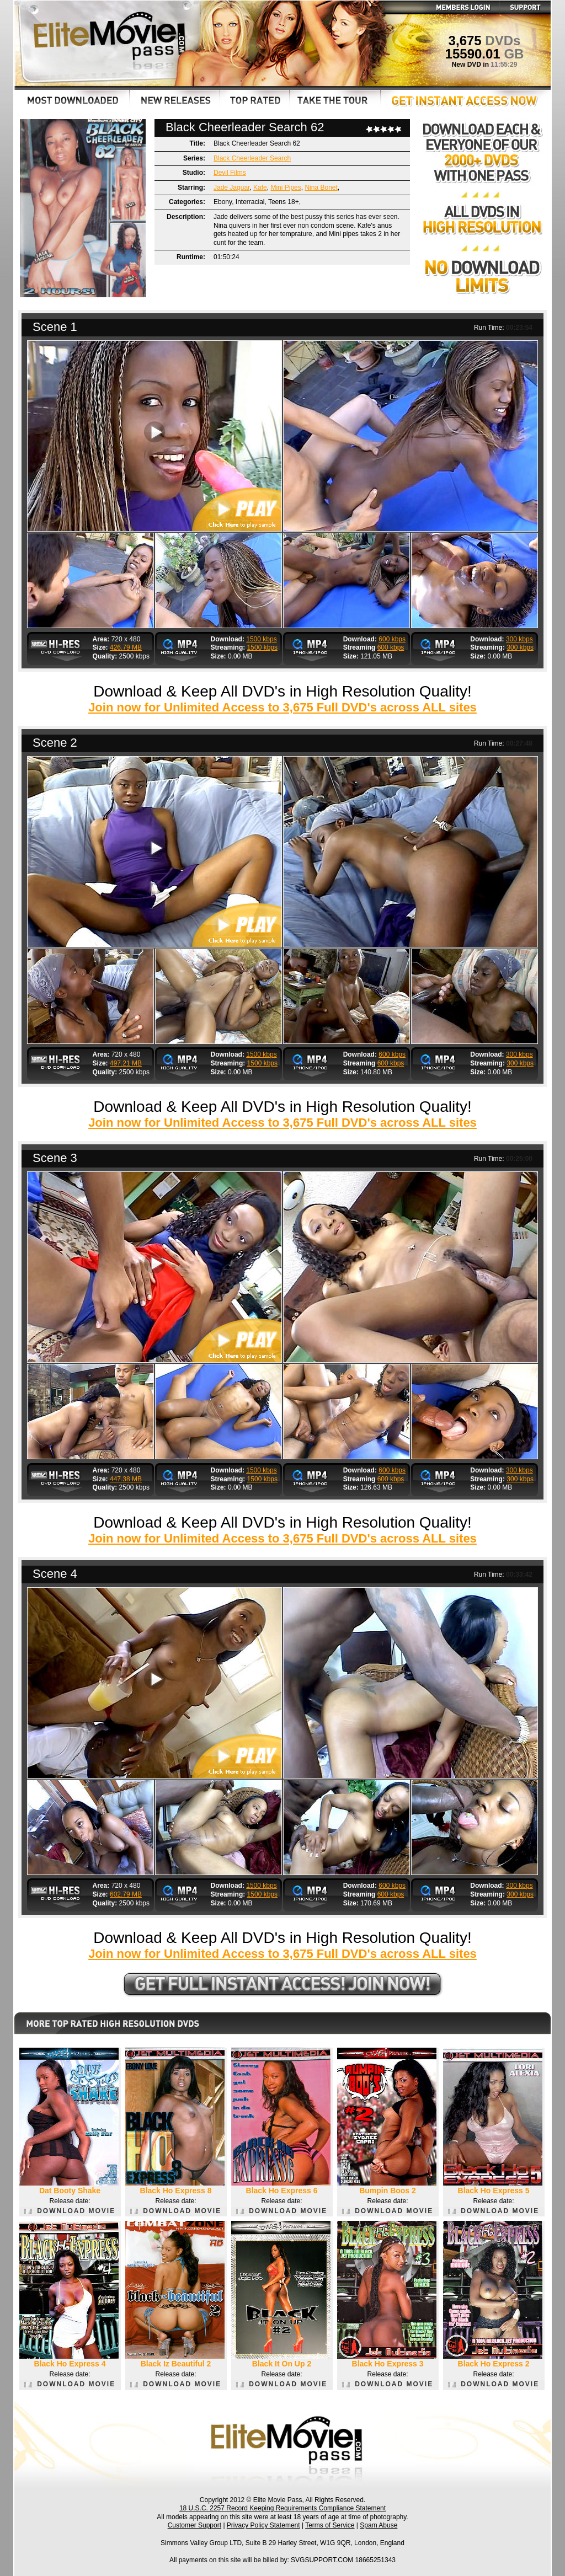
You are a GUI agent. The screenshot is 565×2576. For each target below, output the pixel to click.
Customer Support (194, 2525)
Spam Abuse (378, 2525)
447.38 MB (126, 1479)
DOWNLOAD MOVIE (69, 2211)
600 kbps (392, 639)
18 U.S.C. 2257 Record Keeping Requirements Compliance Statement (282, 2508)
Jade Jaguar (231, 187)
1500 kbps (261, 639)
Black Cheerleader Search (252, 158)
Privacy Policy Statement (263, 2525)
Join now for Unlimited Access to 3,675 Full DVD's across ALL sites (282, 707)
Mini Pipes (285, 187)
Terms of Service (329, 2525)
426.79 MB (126, 647)
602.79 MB (126, 1894)
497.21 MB (126, 1063)
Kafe (260, 187)
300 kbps (519, 639)
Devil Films (230, 172)
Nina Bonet (321, 187)
